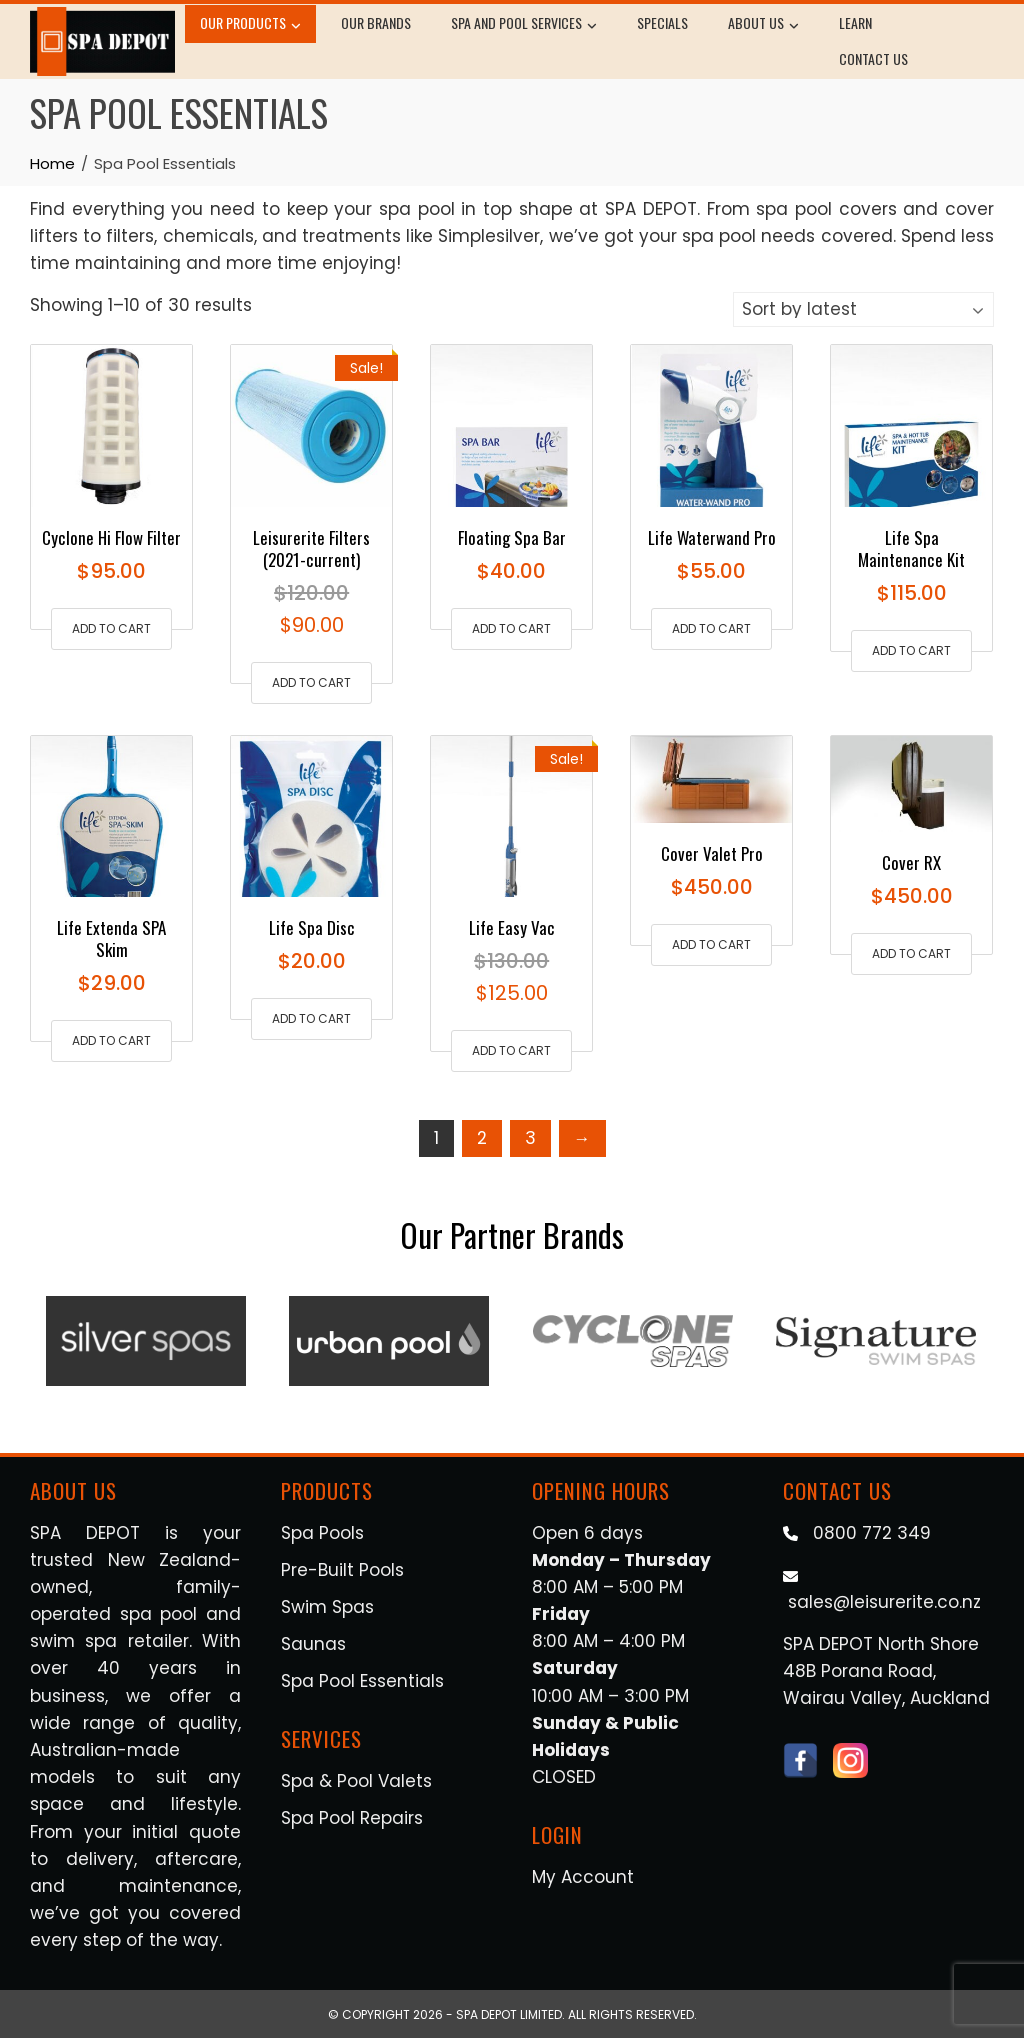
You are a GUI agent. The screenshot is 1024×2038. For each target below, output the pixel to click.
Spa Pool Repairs (352, 1818)
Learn (855, 22)
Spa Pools (322, 1533)
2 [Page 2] (482, 1138)
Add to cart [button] (111, 628)
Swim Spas (327, 1607)
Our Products (250, 25)
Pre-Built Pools (342, 1570)
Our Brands (376, 22)
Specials (662, 22)
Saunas (313, 1644)
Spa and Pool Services (524, 25)
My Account (583, 1877)
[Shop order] (863, 309)
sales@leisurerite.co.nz (884, 1602)
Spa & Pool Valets (356, 1781)
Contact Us (873, 58)
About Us (763, 25)
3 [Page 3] (530, 1138)
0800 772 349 (872, 1533)
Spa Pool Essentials (362, 1681)
